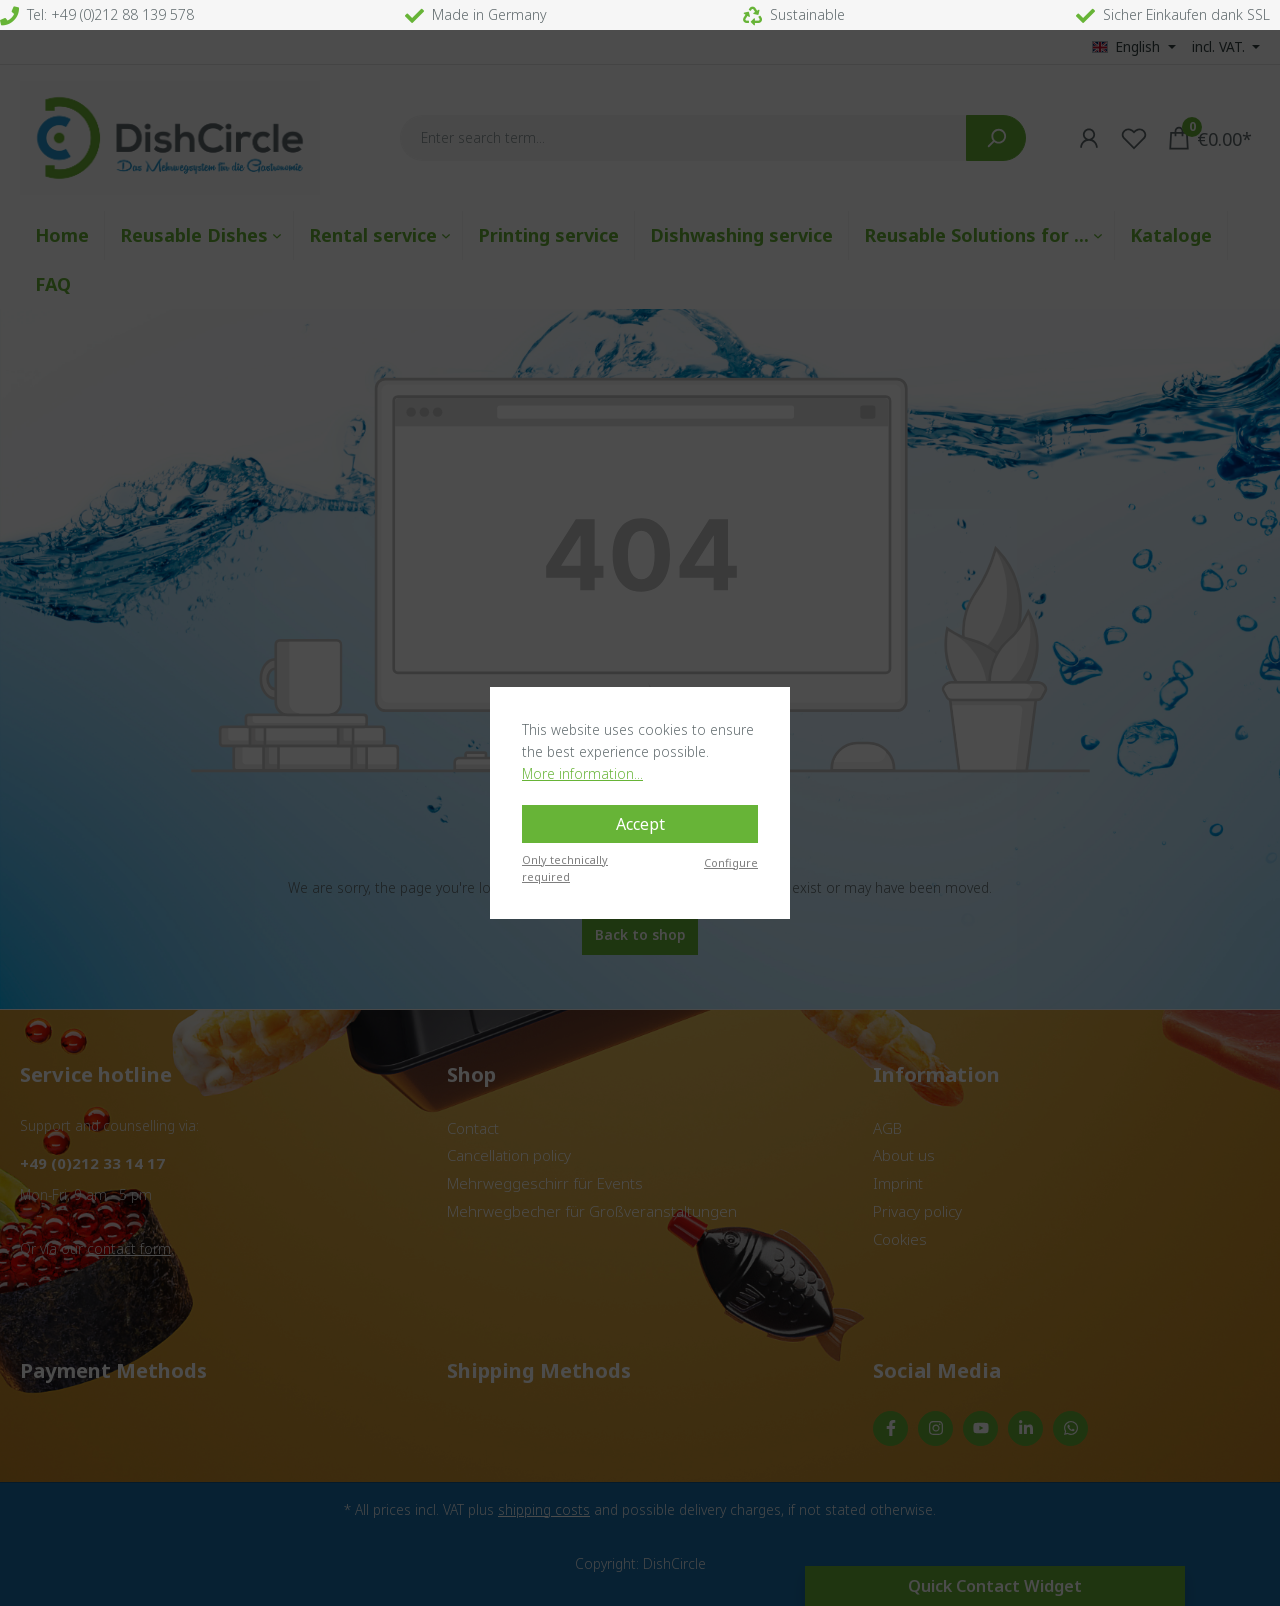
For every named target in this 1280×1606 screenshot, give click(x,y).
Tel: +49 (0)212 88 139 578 (97, 14)
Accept (640, 824)
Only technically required (565, 868)
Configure (731, 862)
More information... (582, 773)
